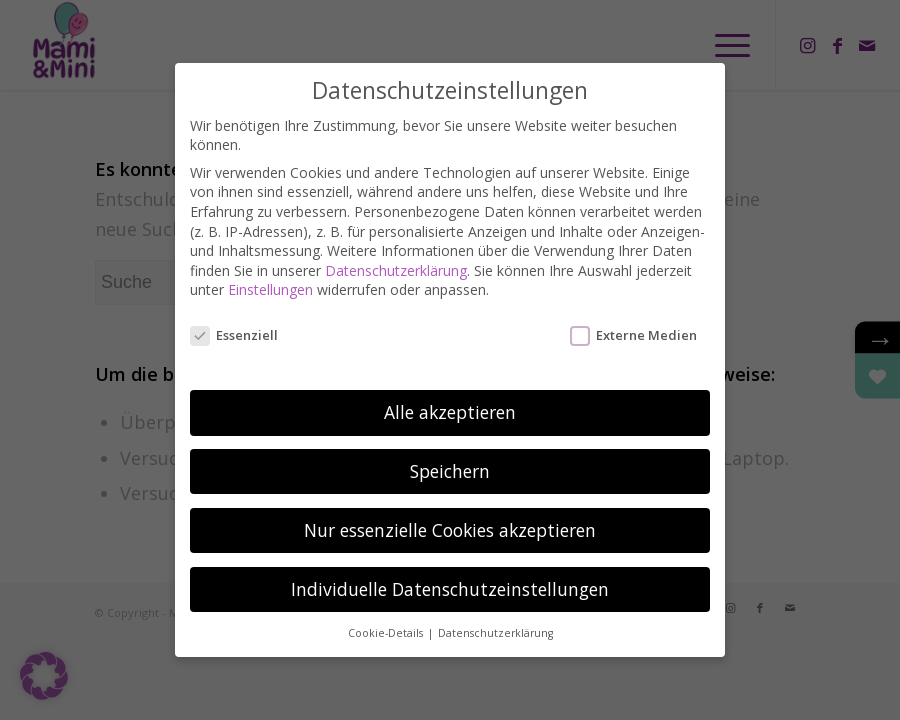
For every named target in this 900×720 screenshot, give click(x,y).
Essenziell (234, 333)
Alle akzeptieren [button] (450, 409)
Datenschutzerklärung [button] (495, 630)
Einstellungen (270, 287)
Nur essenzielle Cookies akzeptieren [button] (450, 527)
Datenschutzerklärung (396, 268)
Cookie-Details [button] (387, 630)
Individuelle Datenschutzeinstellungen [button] (450, 586)
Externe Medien (633, 333)
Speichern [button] (450, 468)
